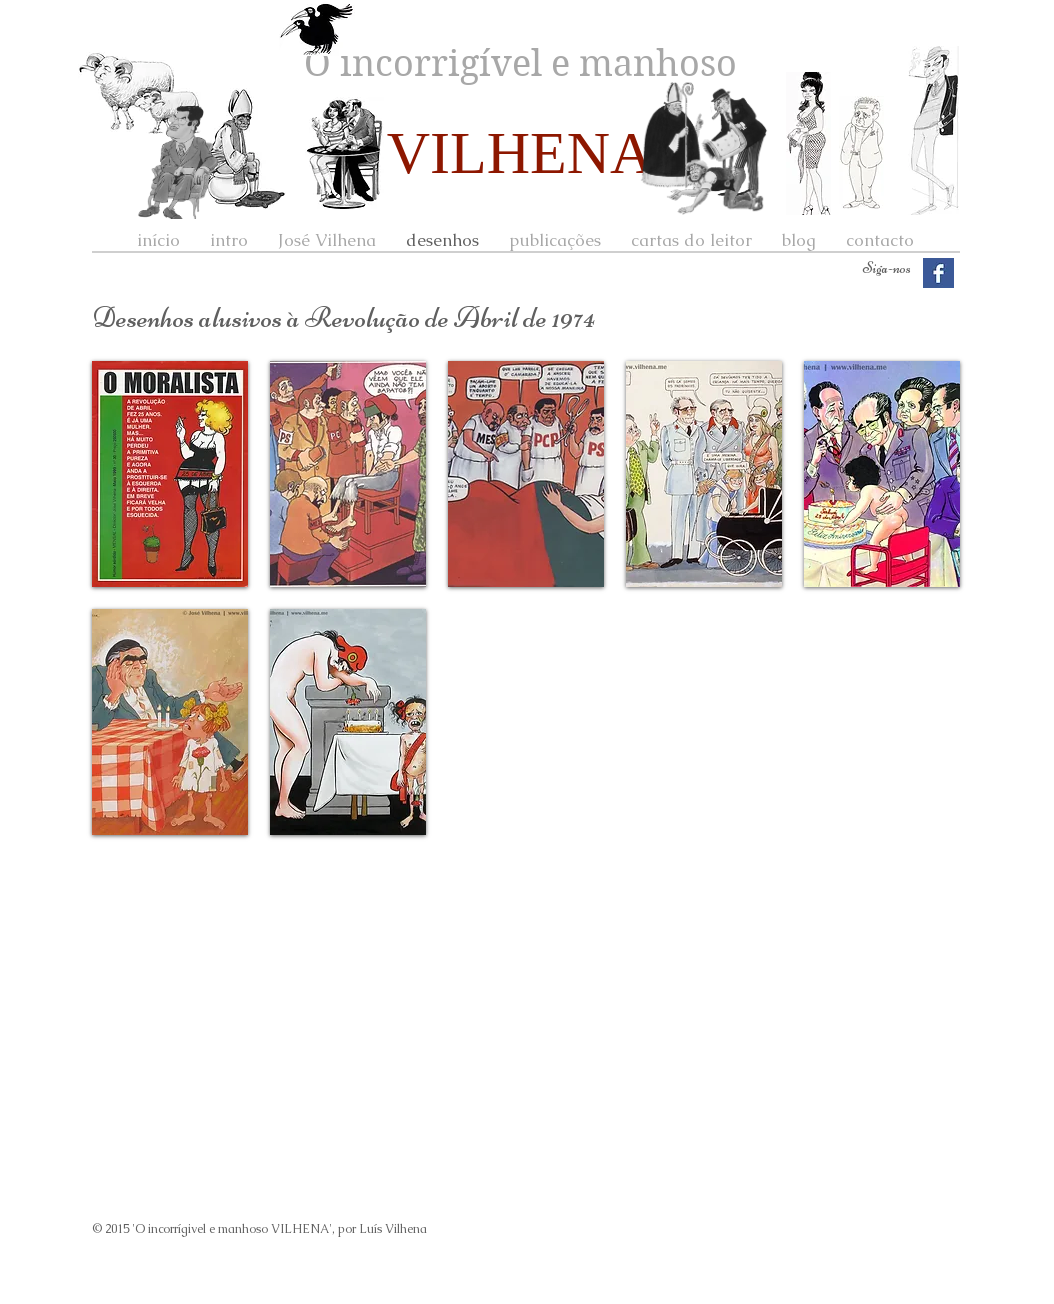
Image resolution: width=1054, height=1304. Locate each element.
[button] (170, 474)
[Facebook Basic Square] (938, 273)
